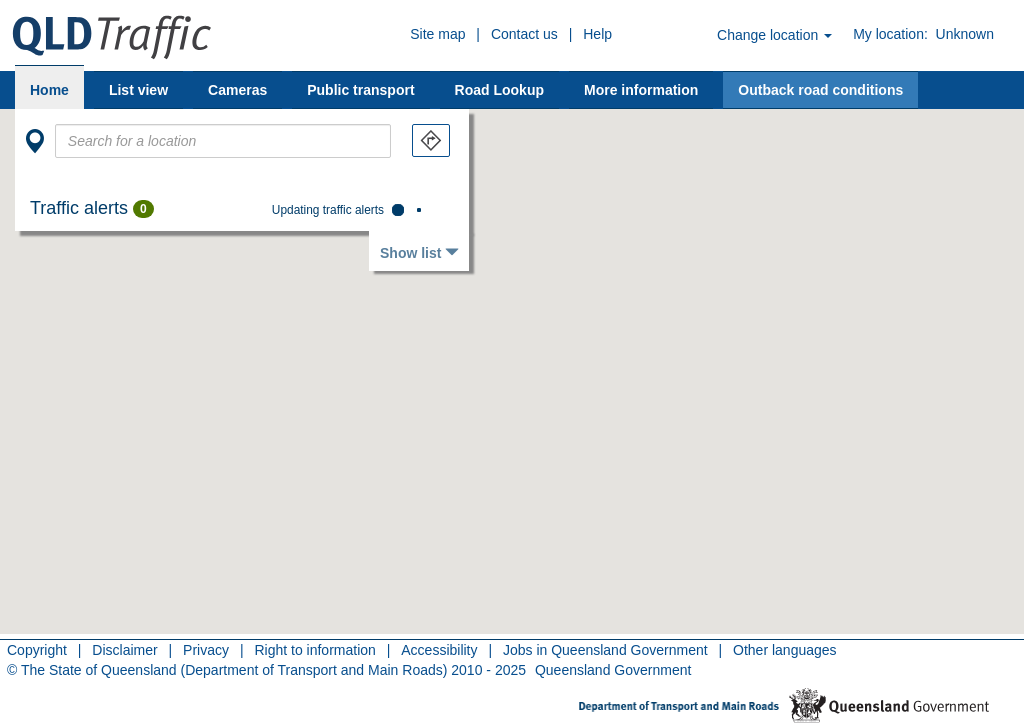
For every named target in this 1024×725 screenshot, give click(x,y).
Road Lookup (499, 90)
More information (641, 90)
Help (597, 34)
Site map (437, 34)
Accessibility (439, 650)
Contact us (524, 34)
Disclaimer (124, 650)
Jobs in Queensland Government (605, 650)
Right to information (314, 650)
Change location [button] (774, 35)
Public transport (360, 90)
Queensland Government (613, 670)
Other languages (785, 650)
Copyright (37, 650)
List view (138, 90)
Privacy (206, 650)
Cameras (237, 90)
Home (49, 90)
